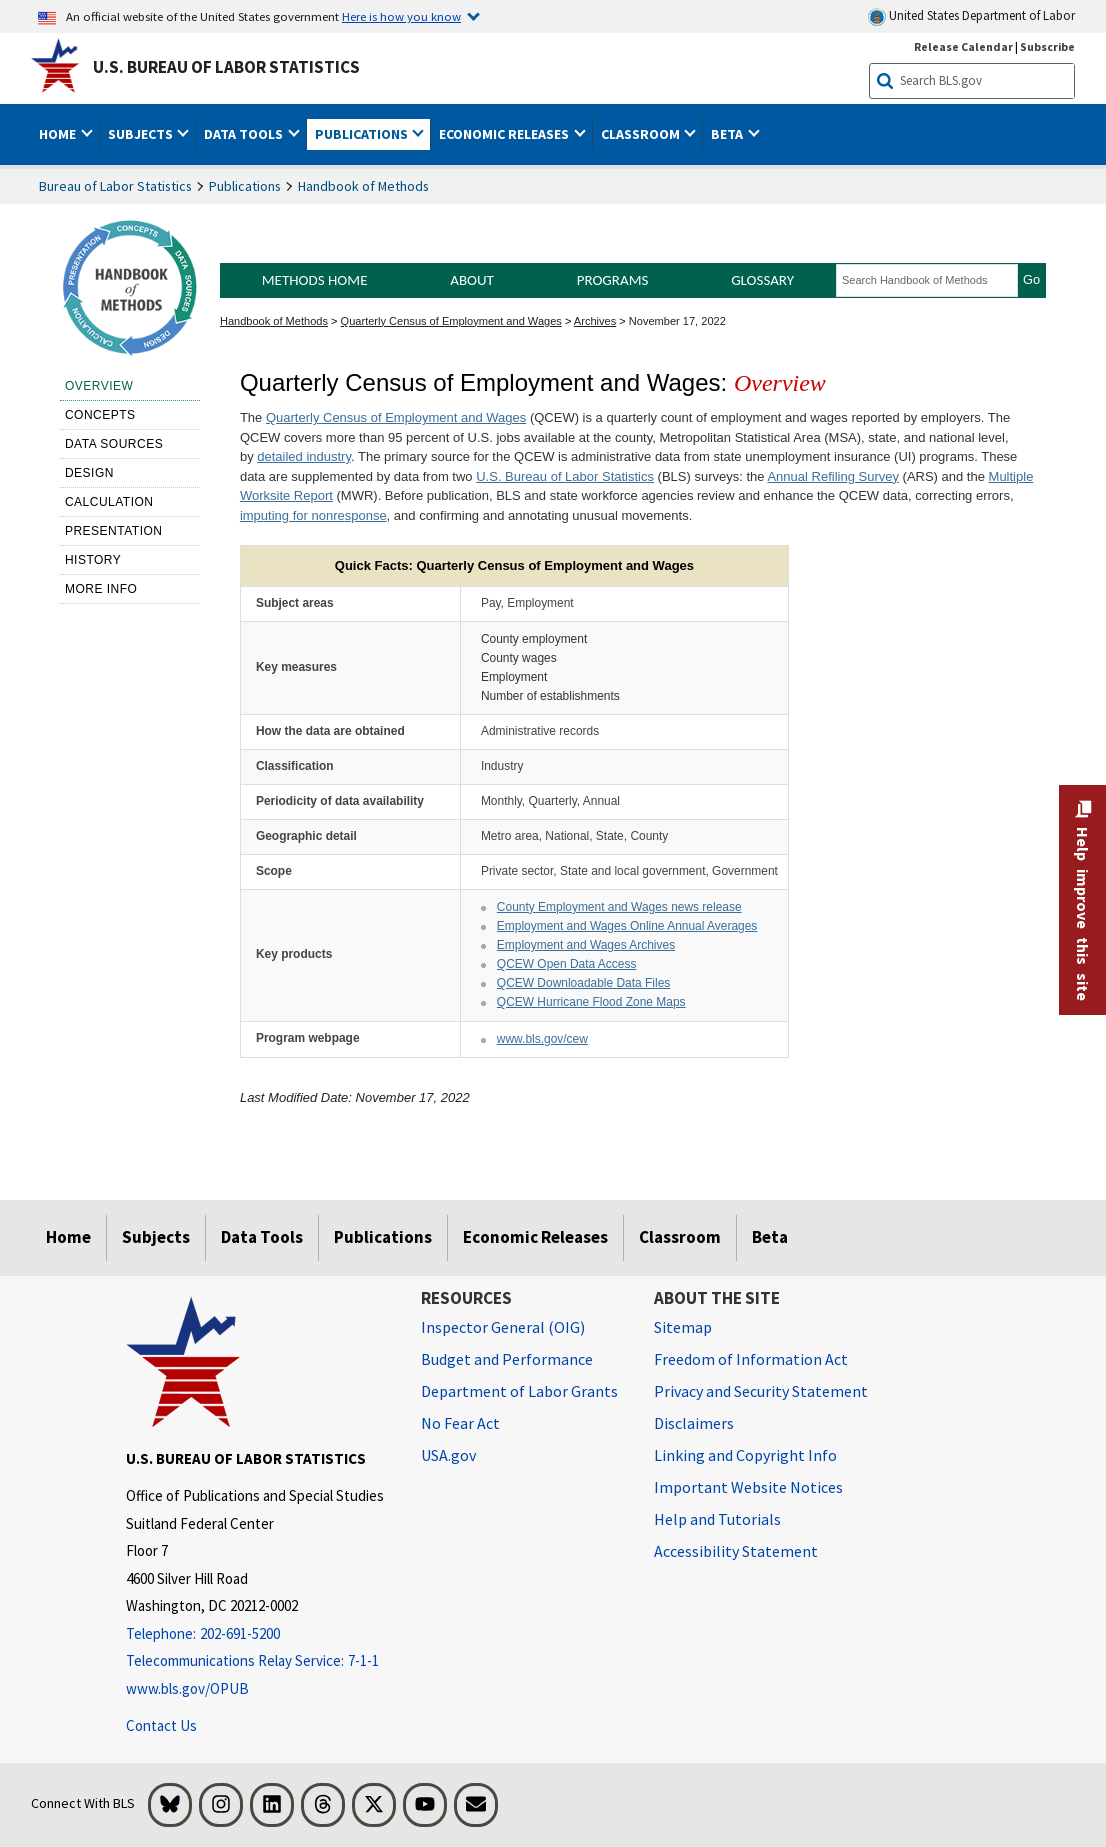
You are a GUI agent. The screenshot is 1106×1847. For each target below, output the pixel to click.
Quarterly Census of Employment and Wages (451, 321)
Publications (245, 186)
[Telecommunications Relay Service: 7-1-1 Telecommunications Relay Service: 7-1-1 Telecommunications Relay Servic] (258, 1661)
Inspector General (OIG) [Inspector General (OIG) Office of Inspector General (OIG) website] (503, 1327)
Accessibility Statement (736, 1551)
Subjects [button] (142, 134)
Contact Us (161, 1725)
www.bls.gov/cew (542, 1039)
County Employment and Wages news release (619, 907)
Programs (613, 280)
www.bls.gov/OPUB (187, 1688)
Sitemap (683, 1327)
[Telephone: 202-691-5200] (258, 1634)
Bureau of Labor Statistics (115, 186)
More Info (101, 589)
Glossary (762, 280)
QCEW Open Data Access (567, 964)
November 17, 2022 (677, 321)
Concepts (100, 415)
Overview (99, 386)
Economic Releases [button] (505, 134)
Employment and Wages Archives (586, 945)
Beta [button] (728, 134)
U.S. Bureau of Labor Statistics (226, 67)
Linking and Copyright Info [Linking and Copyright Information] (745, 1455)
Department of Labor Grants (519, 1391)
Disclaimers (694, 1423)
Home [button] (59, 134)
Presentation (114, 531)
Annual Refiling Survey (833, 476)
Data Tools (262, 1237)
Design (89, 473)
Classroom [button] (642, 134)
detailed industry (304, 456)
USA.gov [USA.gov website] (448, 1455)
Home (68, 1237)
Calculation (109, 502)
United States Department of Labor (971, 16)
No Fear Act (460, 1423)
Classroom (680, 1237)
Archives (595, 321)
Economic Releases (535, 1237)
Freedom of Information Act (751, 1359)
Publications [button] (363, 134)
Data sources (114, 444)
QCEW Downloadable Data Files (583, 983)
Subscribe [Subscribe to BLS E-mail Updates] (1047, 46)
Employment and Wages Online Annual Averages (627, 926)
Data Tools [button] (245, 134)
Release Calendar (963, 46)
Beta (770, 1237)
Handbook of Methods (363, 186)
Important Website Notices (748, 1487)
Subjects (156, 1237)
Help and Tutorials (717, 1519)
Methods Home (315, 280)
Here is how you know (401, 16)
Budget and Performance (507, 1359)
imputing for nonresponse (313, 515)
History (93, 560)
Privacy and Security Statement (761, 1391)
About (472, 280)
